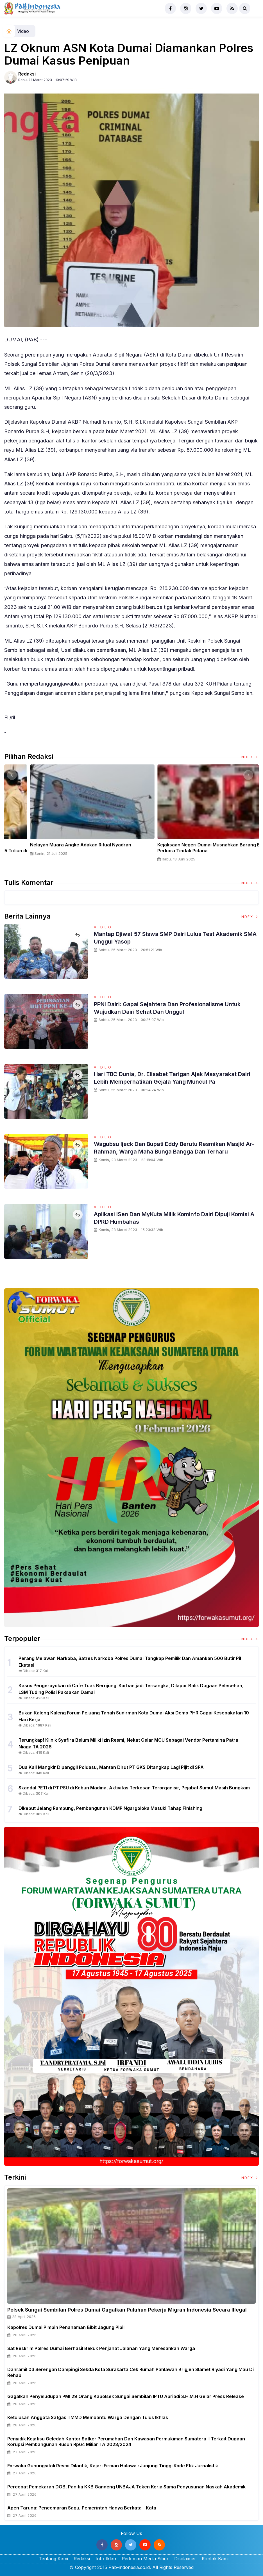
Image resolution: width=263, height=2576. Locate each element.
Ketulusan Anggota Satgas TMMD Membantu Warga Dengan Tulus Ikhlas (87, 2417)
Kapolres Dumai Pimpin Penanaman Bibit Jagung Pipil (65, 2327)
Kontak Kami (215, 2558)
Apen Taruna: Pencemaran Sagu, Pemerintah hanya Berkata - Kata (81, 2508)
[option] (68, 815)
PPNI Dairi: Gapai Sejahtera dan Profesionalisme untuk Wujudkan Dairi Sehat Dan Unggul (174, 1007)
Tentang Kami (53, 2558)
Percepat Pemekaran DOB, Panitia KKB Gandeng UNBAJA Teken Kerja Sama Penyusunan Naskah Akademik (126, 2487)
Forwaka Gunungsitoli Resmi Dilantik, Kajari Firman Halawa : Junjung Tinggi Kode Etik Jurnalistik (112, 2465)
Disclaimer (185, 2558)
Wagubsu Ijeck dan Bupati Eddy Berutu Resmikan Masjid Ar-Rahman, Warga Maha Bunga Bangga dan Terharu (170, 1151)
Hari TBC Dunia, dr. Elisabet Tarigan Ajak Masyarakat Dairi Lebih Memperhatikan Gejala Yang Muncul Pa (172, 1077)
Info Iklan (106, 2558)
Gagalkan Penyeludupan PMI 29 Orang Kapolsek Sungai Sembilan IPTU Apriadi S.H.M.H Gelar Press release (125, 2396)
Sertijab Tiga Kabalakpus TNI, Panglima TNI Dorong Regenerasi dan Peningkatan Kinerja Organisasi (62, 847)
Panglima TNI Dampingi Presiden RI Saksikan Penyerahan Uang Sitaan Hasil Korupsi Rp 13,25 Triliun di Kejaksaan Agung (195, 850)
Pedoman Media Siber (145, 2558)
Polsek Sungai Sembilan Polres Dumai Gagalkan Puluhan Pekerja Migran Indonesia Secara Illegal (127, 2310)
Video (23, 31)
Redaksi (27, 74)
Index (249, 757)
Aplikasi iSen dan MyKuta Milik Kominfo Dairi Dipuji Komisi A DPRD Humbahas (169, 1217)
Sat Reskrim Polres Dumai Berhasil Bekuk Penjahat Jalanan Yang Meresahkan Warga (101, 2348)
